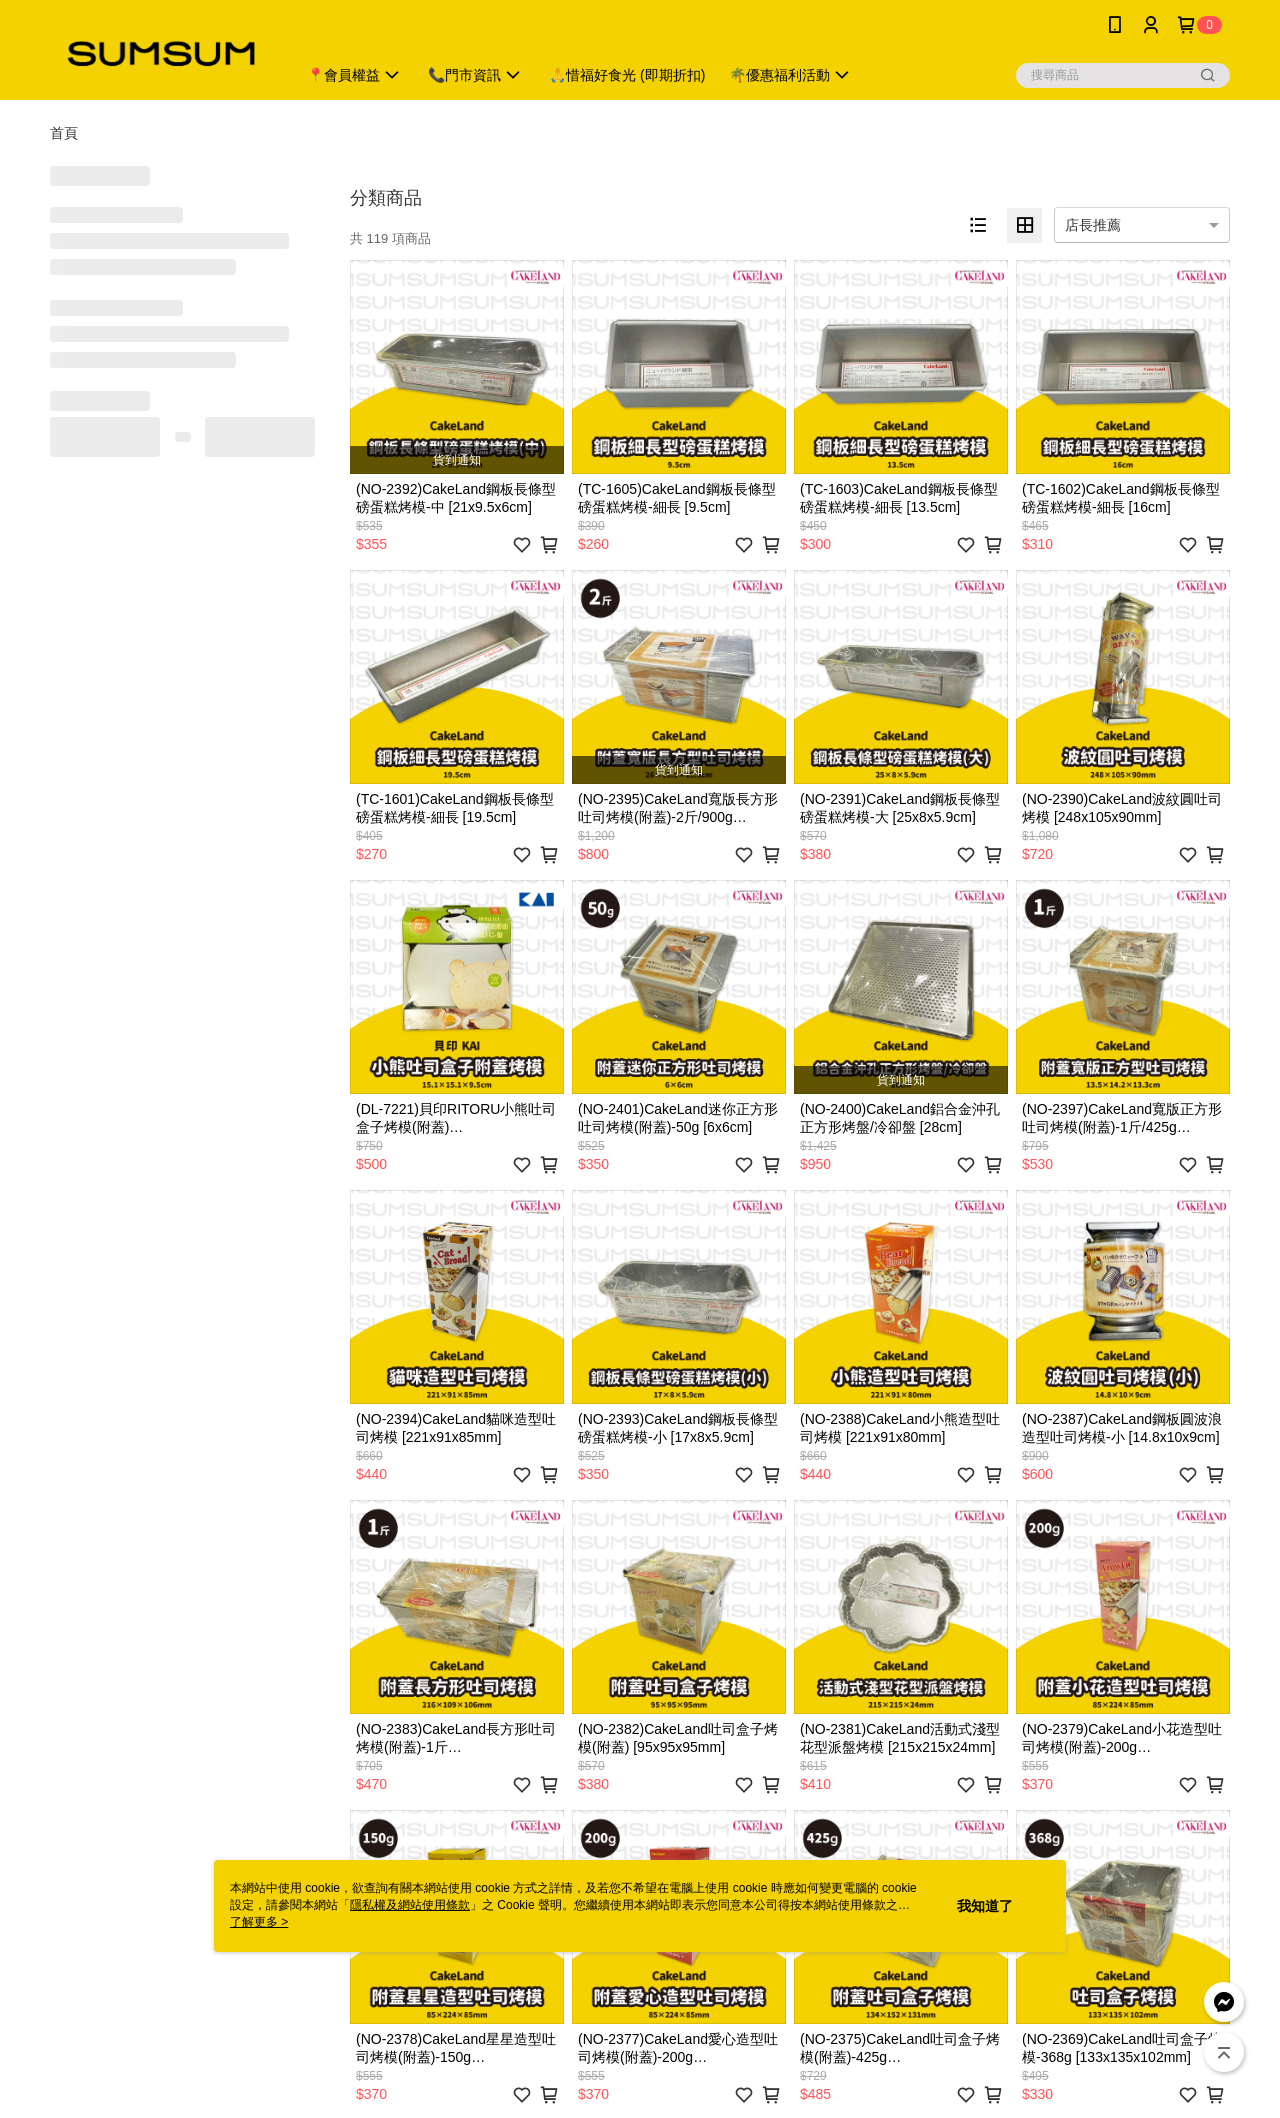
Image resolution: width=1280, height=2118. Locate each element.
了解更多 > (259, 1922)
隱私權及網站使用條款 (410, 1905)
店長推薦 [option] (1093, 225)
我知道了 (985, 1906)
